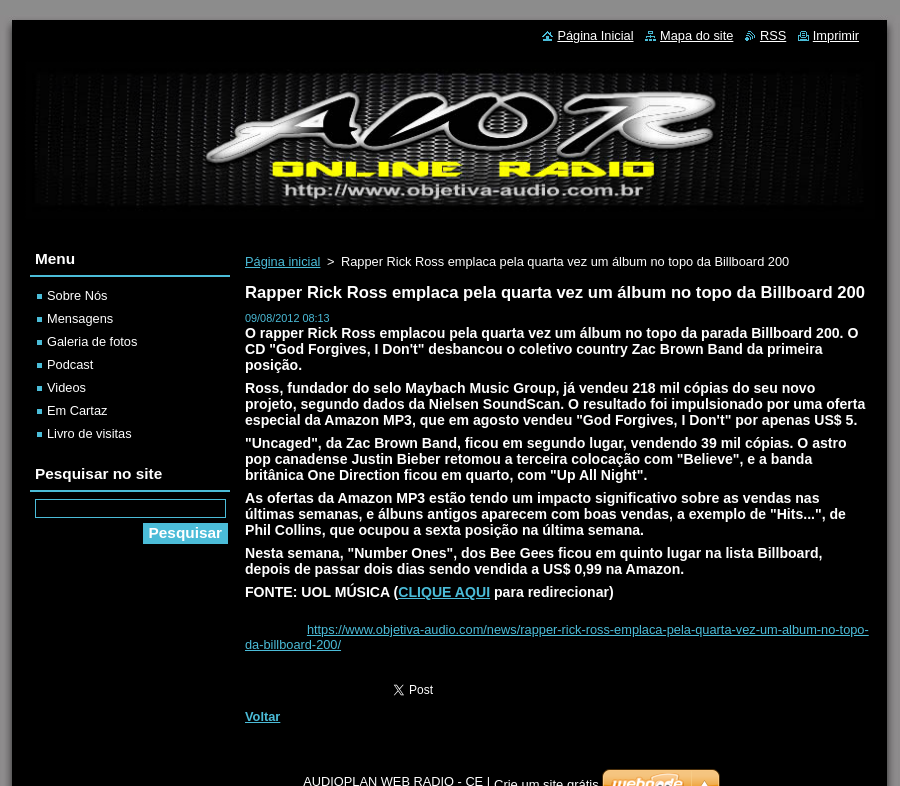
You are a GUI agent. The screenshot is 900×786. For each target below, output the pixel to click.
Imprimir (836, 35)
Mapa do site (696, 35)
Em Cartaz (77, 410)
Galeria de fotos (92, 341)
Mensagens (80, 318)
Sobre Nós (77, 295)
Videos (66, 387)
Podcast (70, 364)
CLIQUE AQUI (444, 592)
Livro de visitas (89, 433)
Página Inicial (595, 35)
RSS (773, 35)
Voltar (262, 716)
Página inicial (282, 261)
